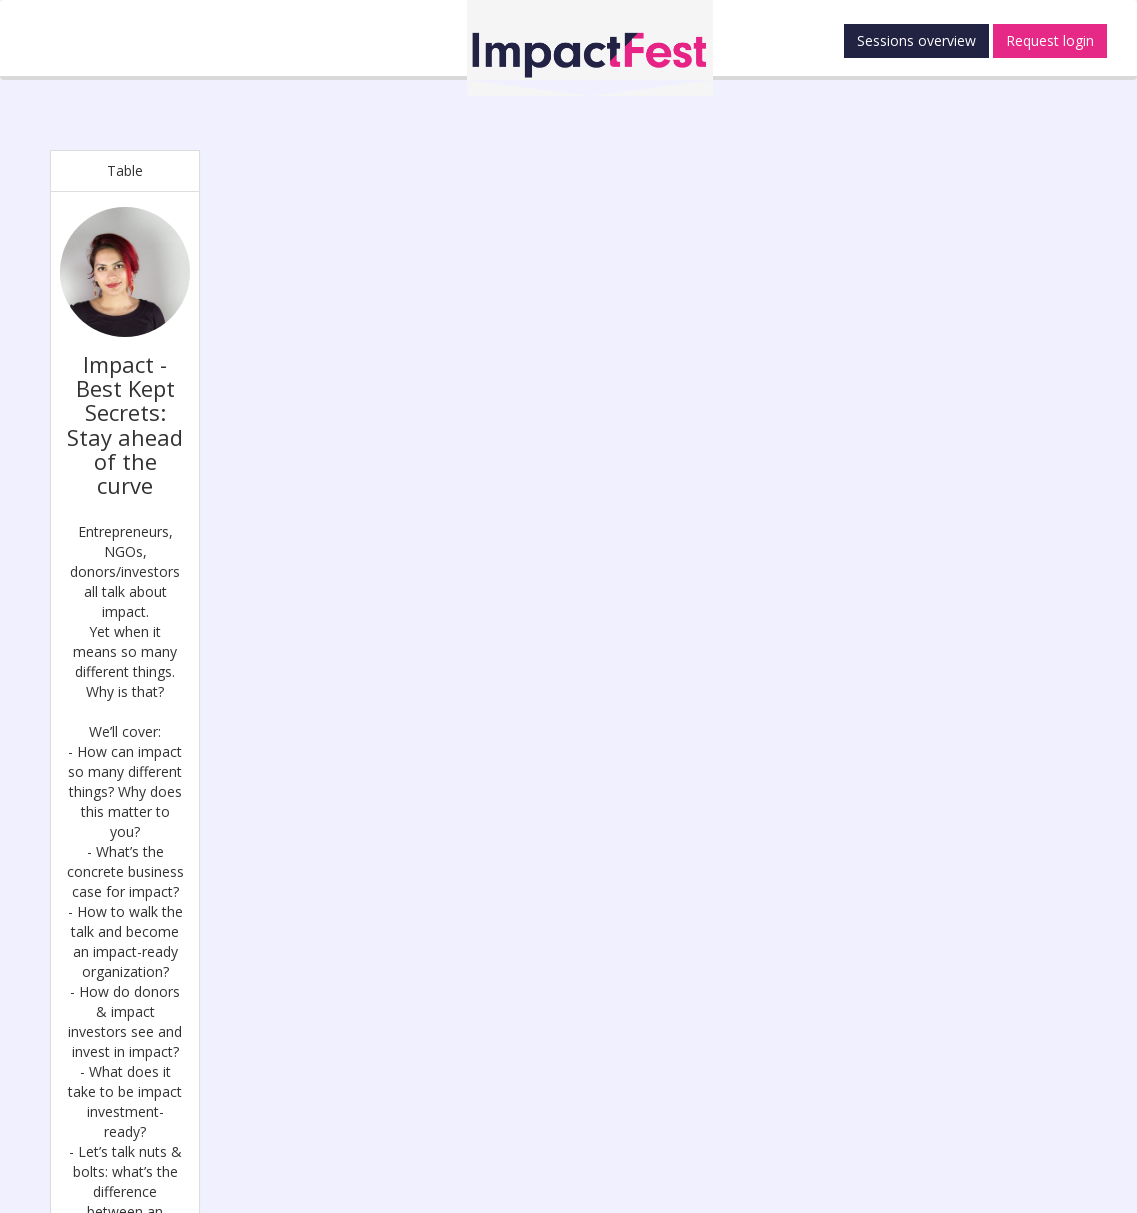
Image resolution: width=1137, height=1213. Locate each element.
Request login (1050, 40)
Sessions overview (916, 40)
